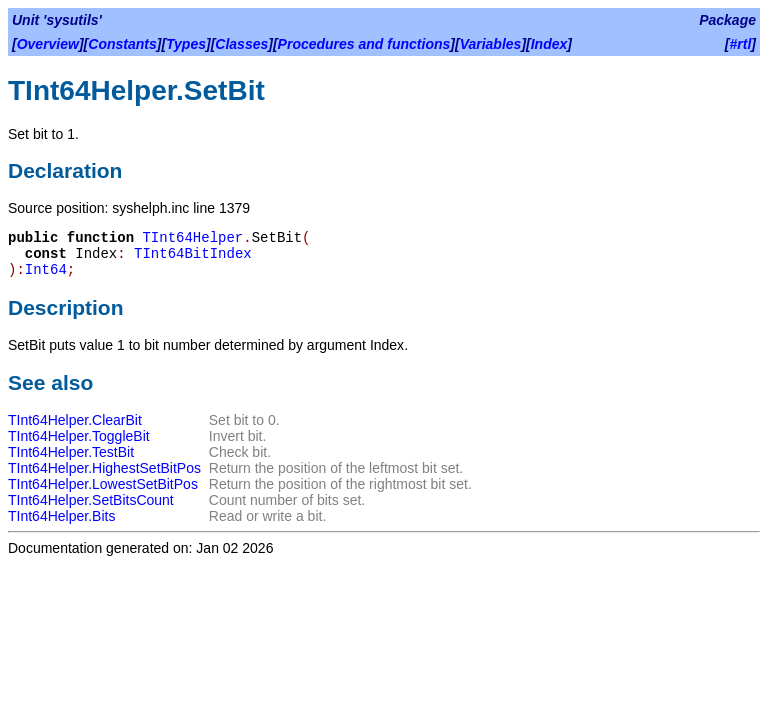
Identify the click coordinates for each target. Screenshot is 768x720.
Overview (48, 44)
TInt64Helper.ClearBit (75, 420)
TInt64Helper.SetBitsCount (91, 500)
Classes (241, 44)
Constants (122, 44)
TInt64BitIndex (193, 254)
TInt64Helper (192, 238)
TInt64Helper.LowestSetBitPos (103, 484)
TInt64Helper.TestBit (71, 452)
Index (549, 44)
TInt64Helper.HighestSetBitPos (104, 468)
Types (186, 44)
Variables (491, 44)
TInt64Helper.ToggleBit (79, 436)
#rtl (741, 44)
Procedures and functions (364, 44)
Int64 (46, 270)
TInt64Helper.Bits (61, 516)
